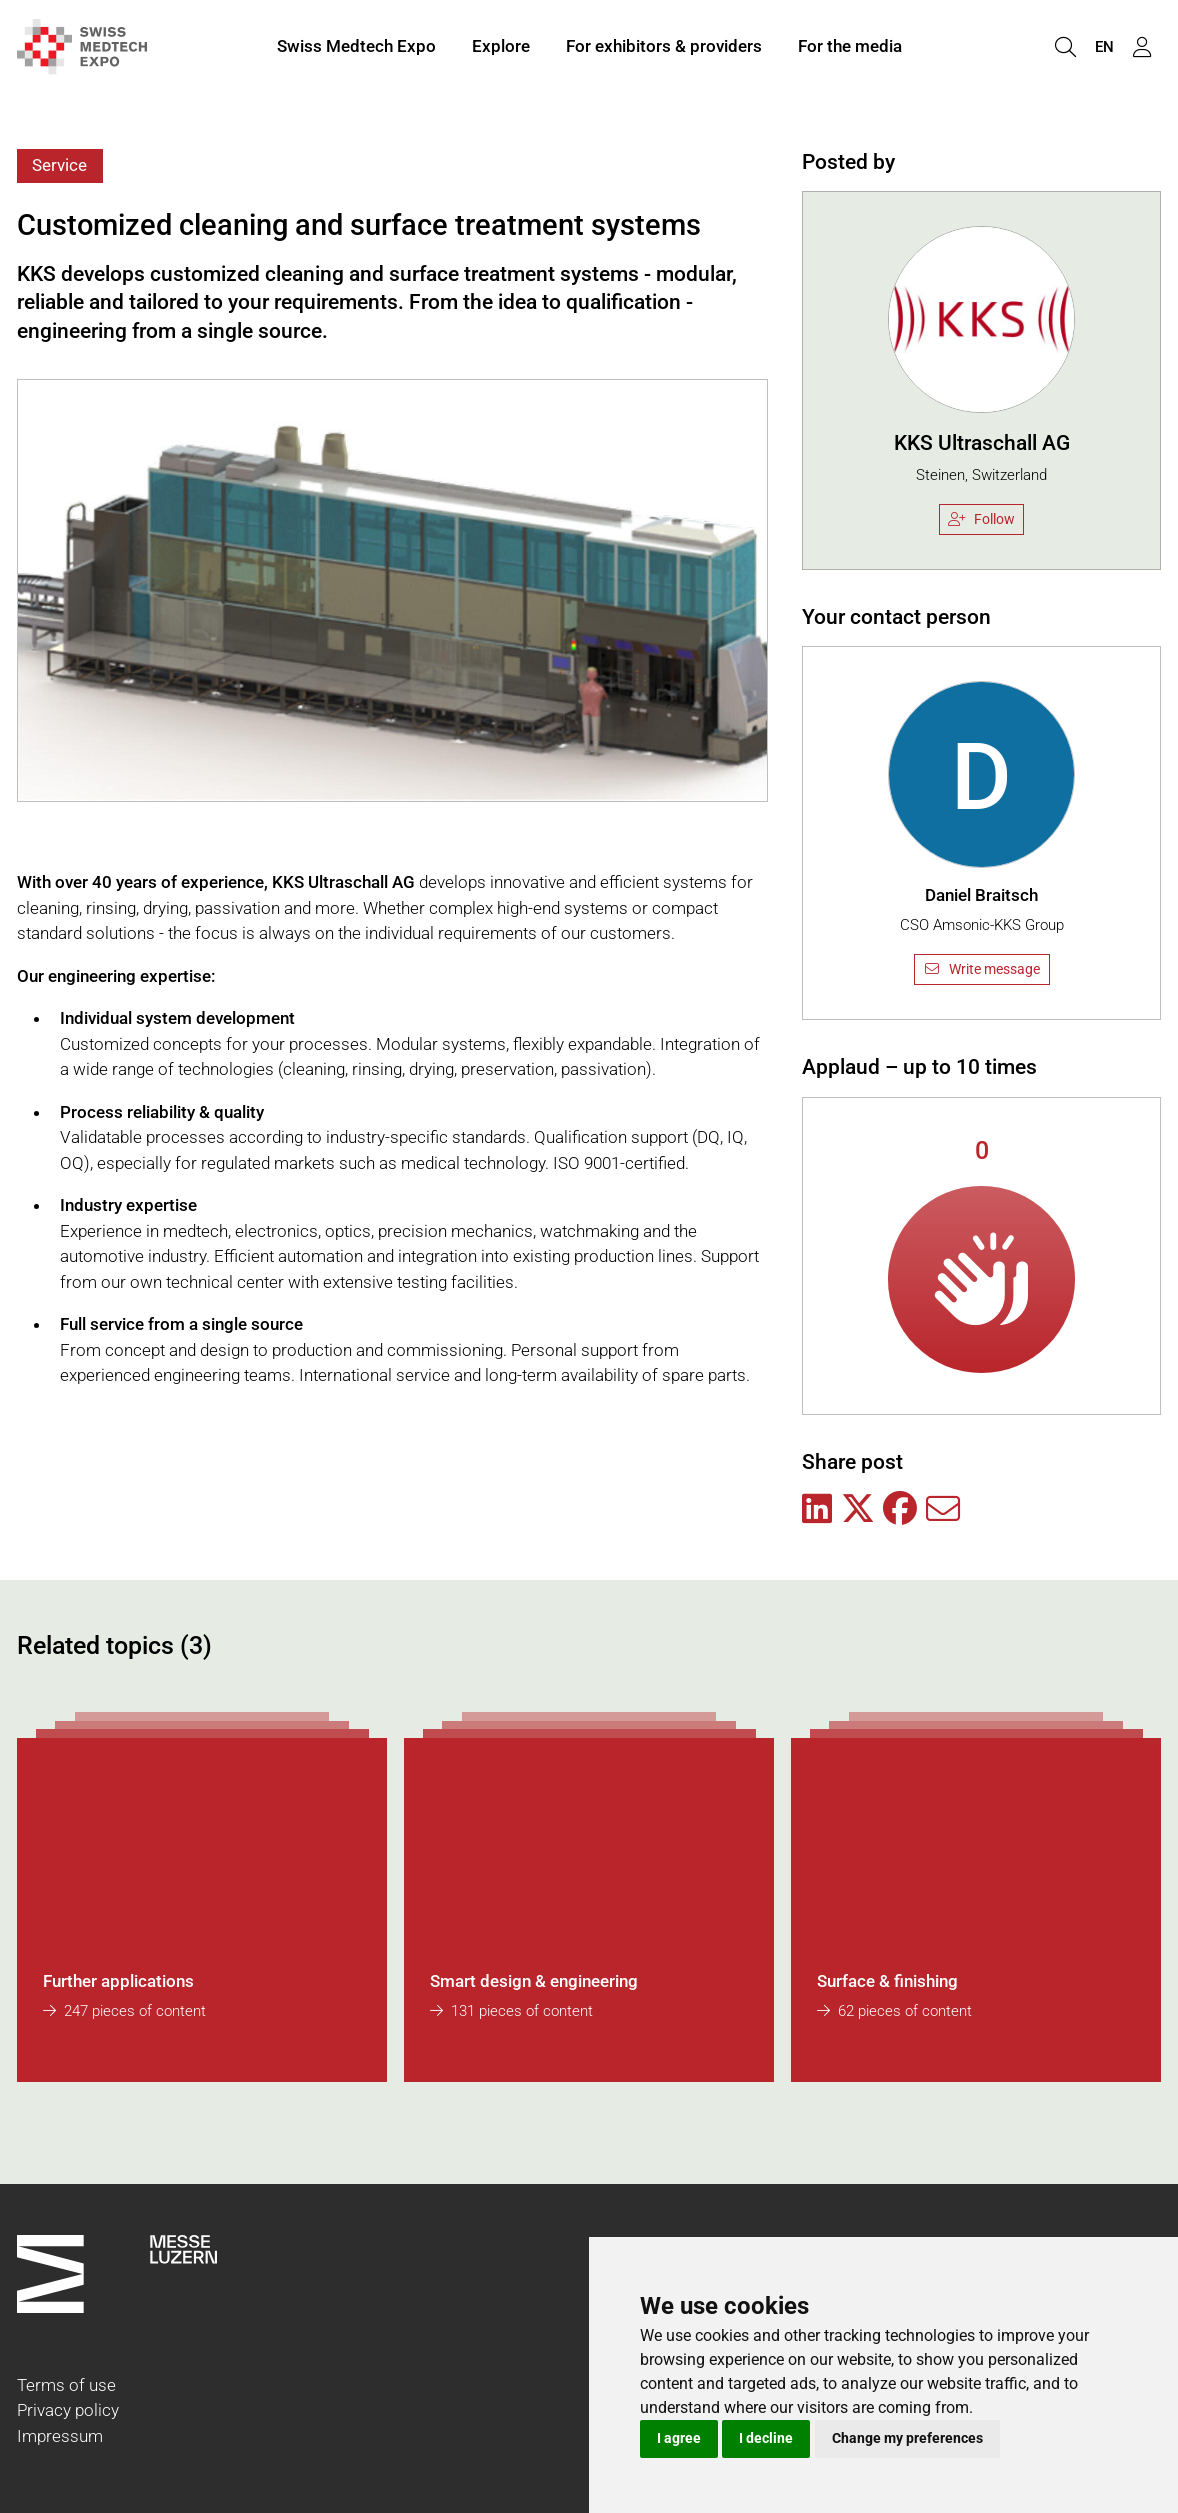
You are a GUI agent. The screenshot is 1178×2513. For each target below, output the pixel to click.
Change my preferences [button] (907, 2438)
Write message (981, 969)
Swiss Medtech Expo (356, 48)
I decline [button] (766, 2438)
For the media (850, 48)
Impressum (60, 2436)
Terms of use (66, 2385)
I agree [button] (679, 2438)
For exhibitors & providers (664, 48)
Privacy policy (68, 2410)
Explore (501, 48)
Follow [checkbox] (981, 519)
